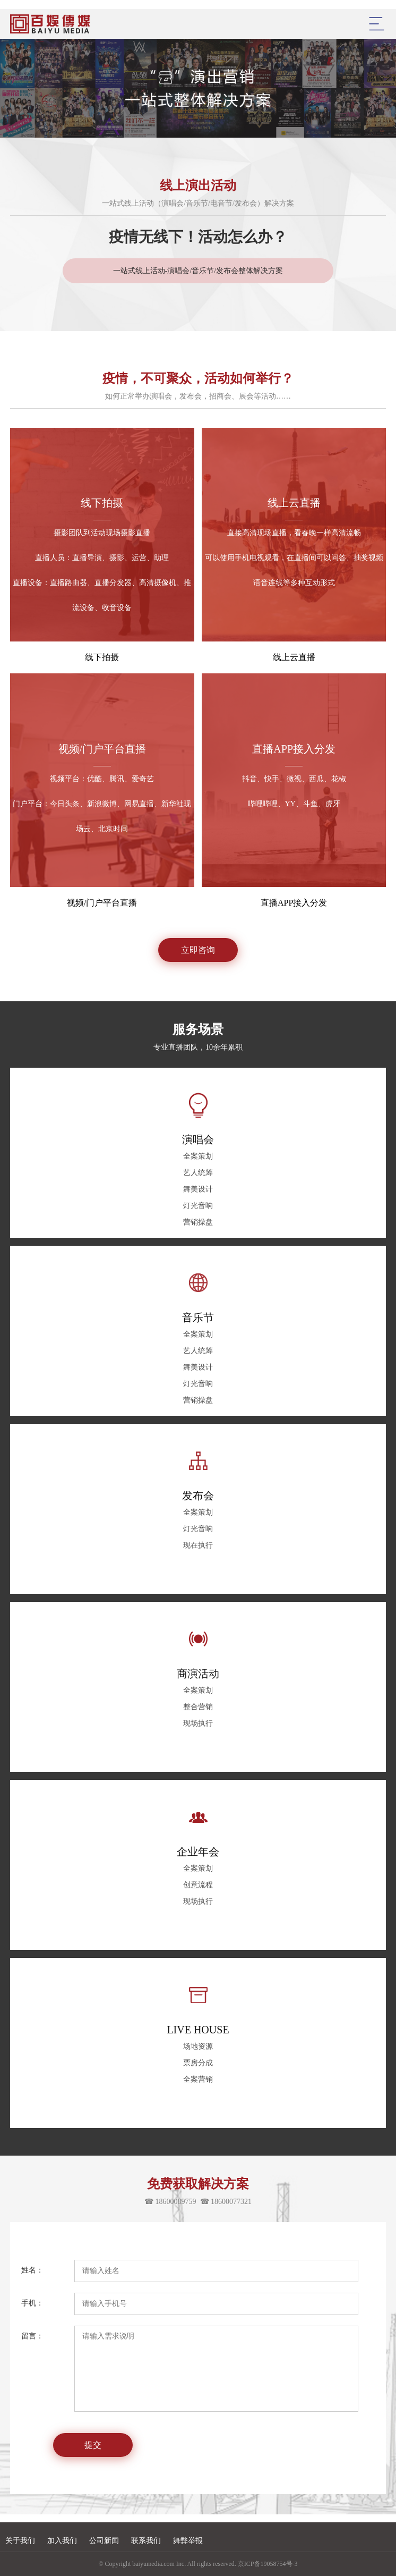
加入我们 (62, 2541)
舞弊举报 (188, 2541)
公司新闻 (104, 2541)
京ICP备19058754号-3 (268, 2563)
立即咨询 (198, 950)
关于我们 (20, 2541)
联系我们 (146, 2541)
